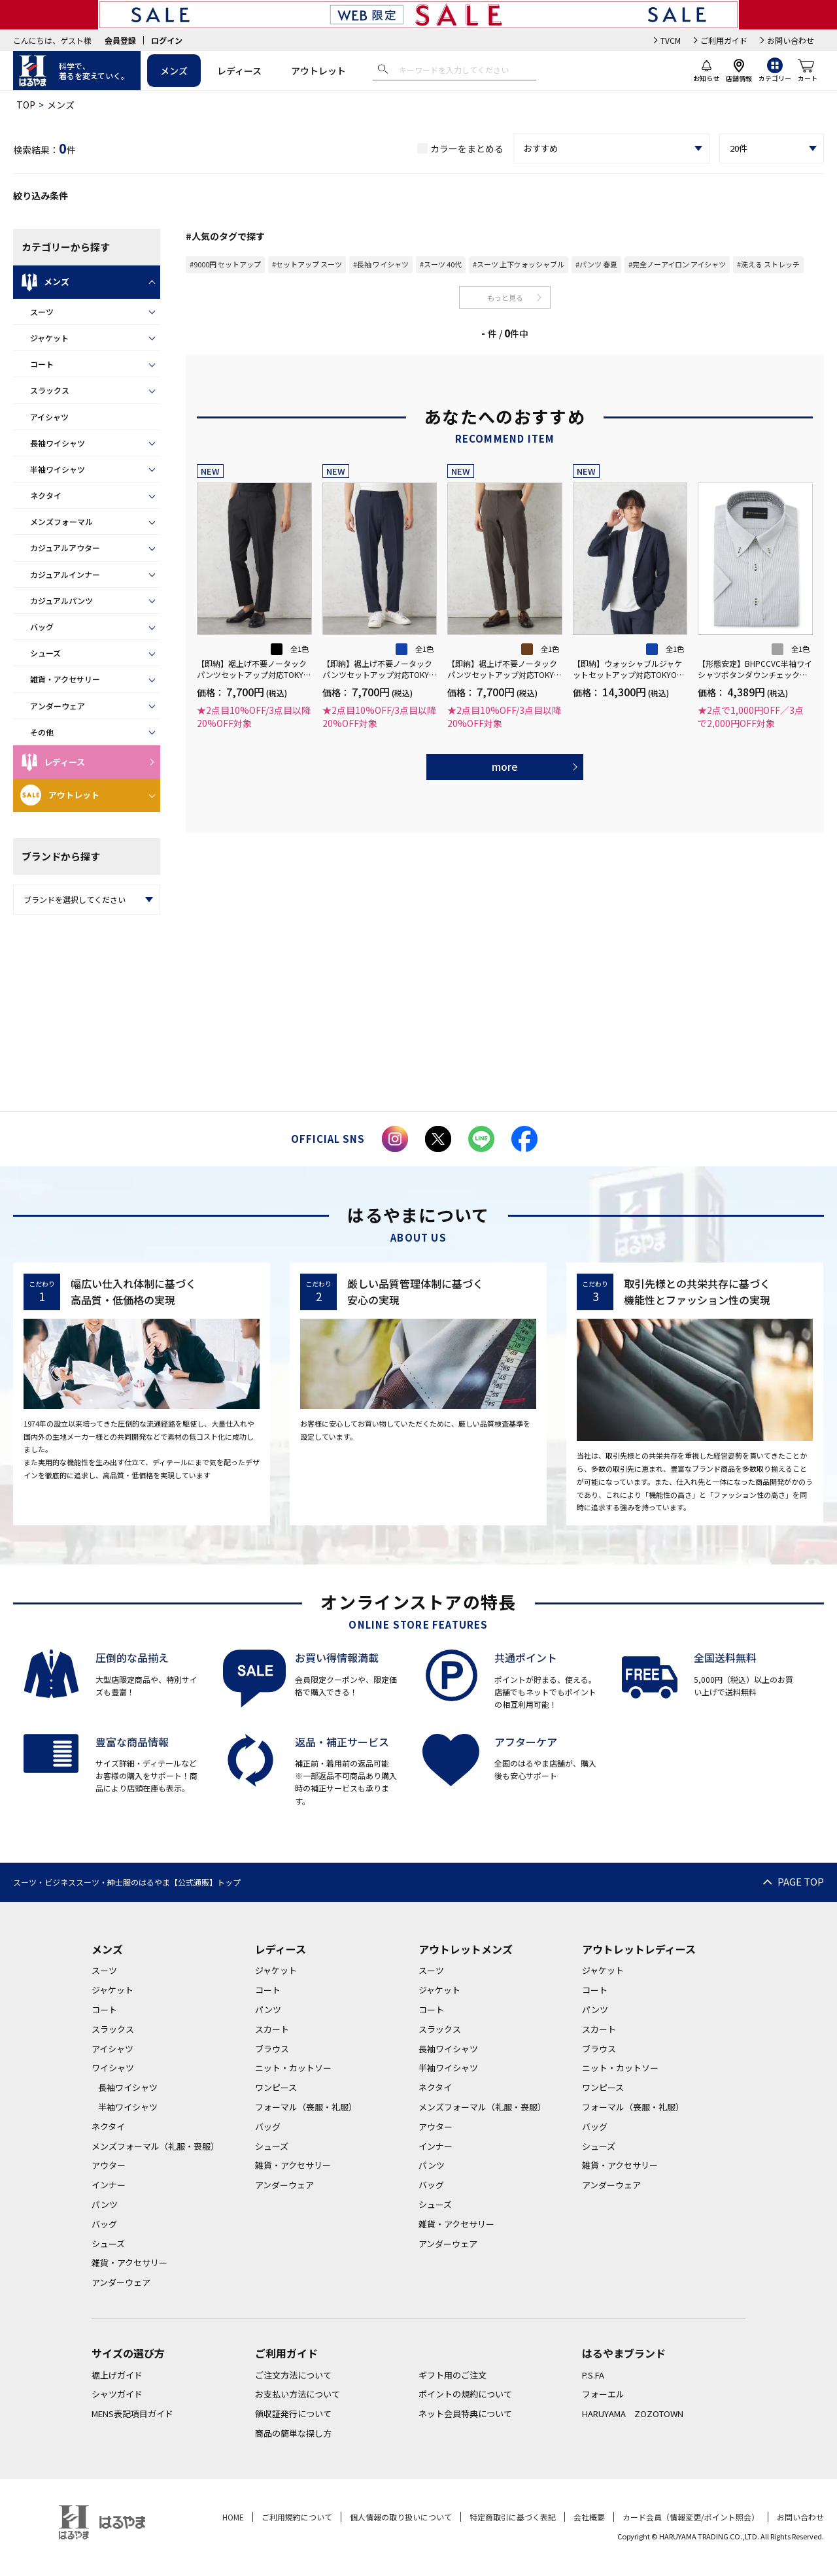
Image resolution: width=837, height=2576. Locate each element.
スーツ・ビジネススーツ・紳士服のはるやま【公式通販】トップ (127, 1882)
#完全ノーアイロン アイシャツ (677, 264)
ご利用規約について (297, 2516)
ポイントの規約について (465, 2394)
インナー (109, 2184)
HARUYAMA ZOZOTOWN (632, 2413)
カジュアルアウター (65, 547)
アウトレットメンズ (465, 1949)
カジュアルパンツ (61, 600)
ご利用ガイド (723, 40)
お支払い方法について (297, 2394)
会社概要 (589, 2516)
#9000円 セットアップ (225, 264)
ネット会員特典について (465, 2413)
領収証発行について (293, 2413)
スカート (272, 2029)
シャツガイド (117, 2394)
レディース (239, 70)
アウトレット (318, 70)
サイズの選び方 (128, 2353)
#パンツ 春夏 (596, 264)
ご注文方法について (293, 2375)
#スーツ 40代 (441, 264)
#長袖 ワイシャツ (381, 264)
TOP (25, 104)
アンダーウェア (57, 705)
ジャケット (49, 337)
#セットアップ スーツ (307, 264)
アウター (109, 2165)
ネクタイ (45, 495)
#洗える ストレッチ (768, 264)
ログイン (166, 40)
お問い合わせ (790, 40)
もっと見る (505, 297)
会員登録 (120, 40)
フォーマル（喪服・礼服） (306, 2107)
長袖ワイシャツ (57, 443)
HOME (233, 2516)
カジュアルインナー (65, 574)
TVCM (670, 40)
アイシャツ (49, 416)
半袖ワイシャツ (57, 469)
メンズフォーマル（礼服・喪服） (155, 2146)
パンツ (105, 2204)
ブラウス (272, 2048)
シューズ (45, 652)
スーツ (42, 311)
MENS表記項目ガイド (132, 2413)
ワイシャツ (113, 2067)
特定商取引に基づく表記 (513, 2516)
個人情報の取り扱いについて (401, 2516)
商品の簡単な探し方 (293, 2433)
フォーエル (603, 2394)
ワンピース (276, 2087)
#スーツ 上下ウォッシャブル (518, 264)
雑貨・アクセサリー (65, 679)
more (505, 766)
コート (42, 363)
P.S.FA (593, 2375)
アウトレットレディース (639, 1949)
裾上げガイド (117, 2375)
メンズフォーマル (61, 521)
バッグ (42, 626)
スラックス (49, 390)
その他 (42, 731)
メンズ (174, 70)
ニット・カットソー (293, 2067)
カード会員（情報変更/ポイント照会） (691, 2516)
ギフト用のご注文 (452, 2375)
